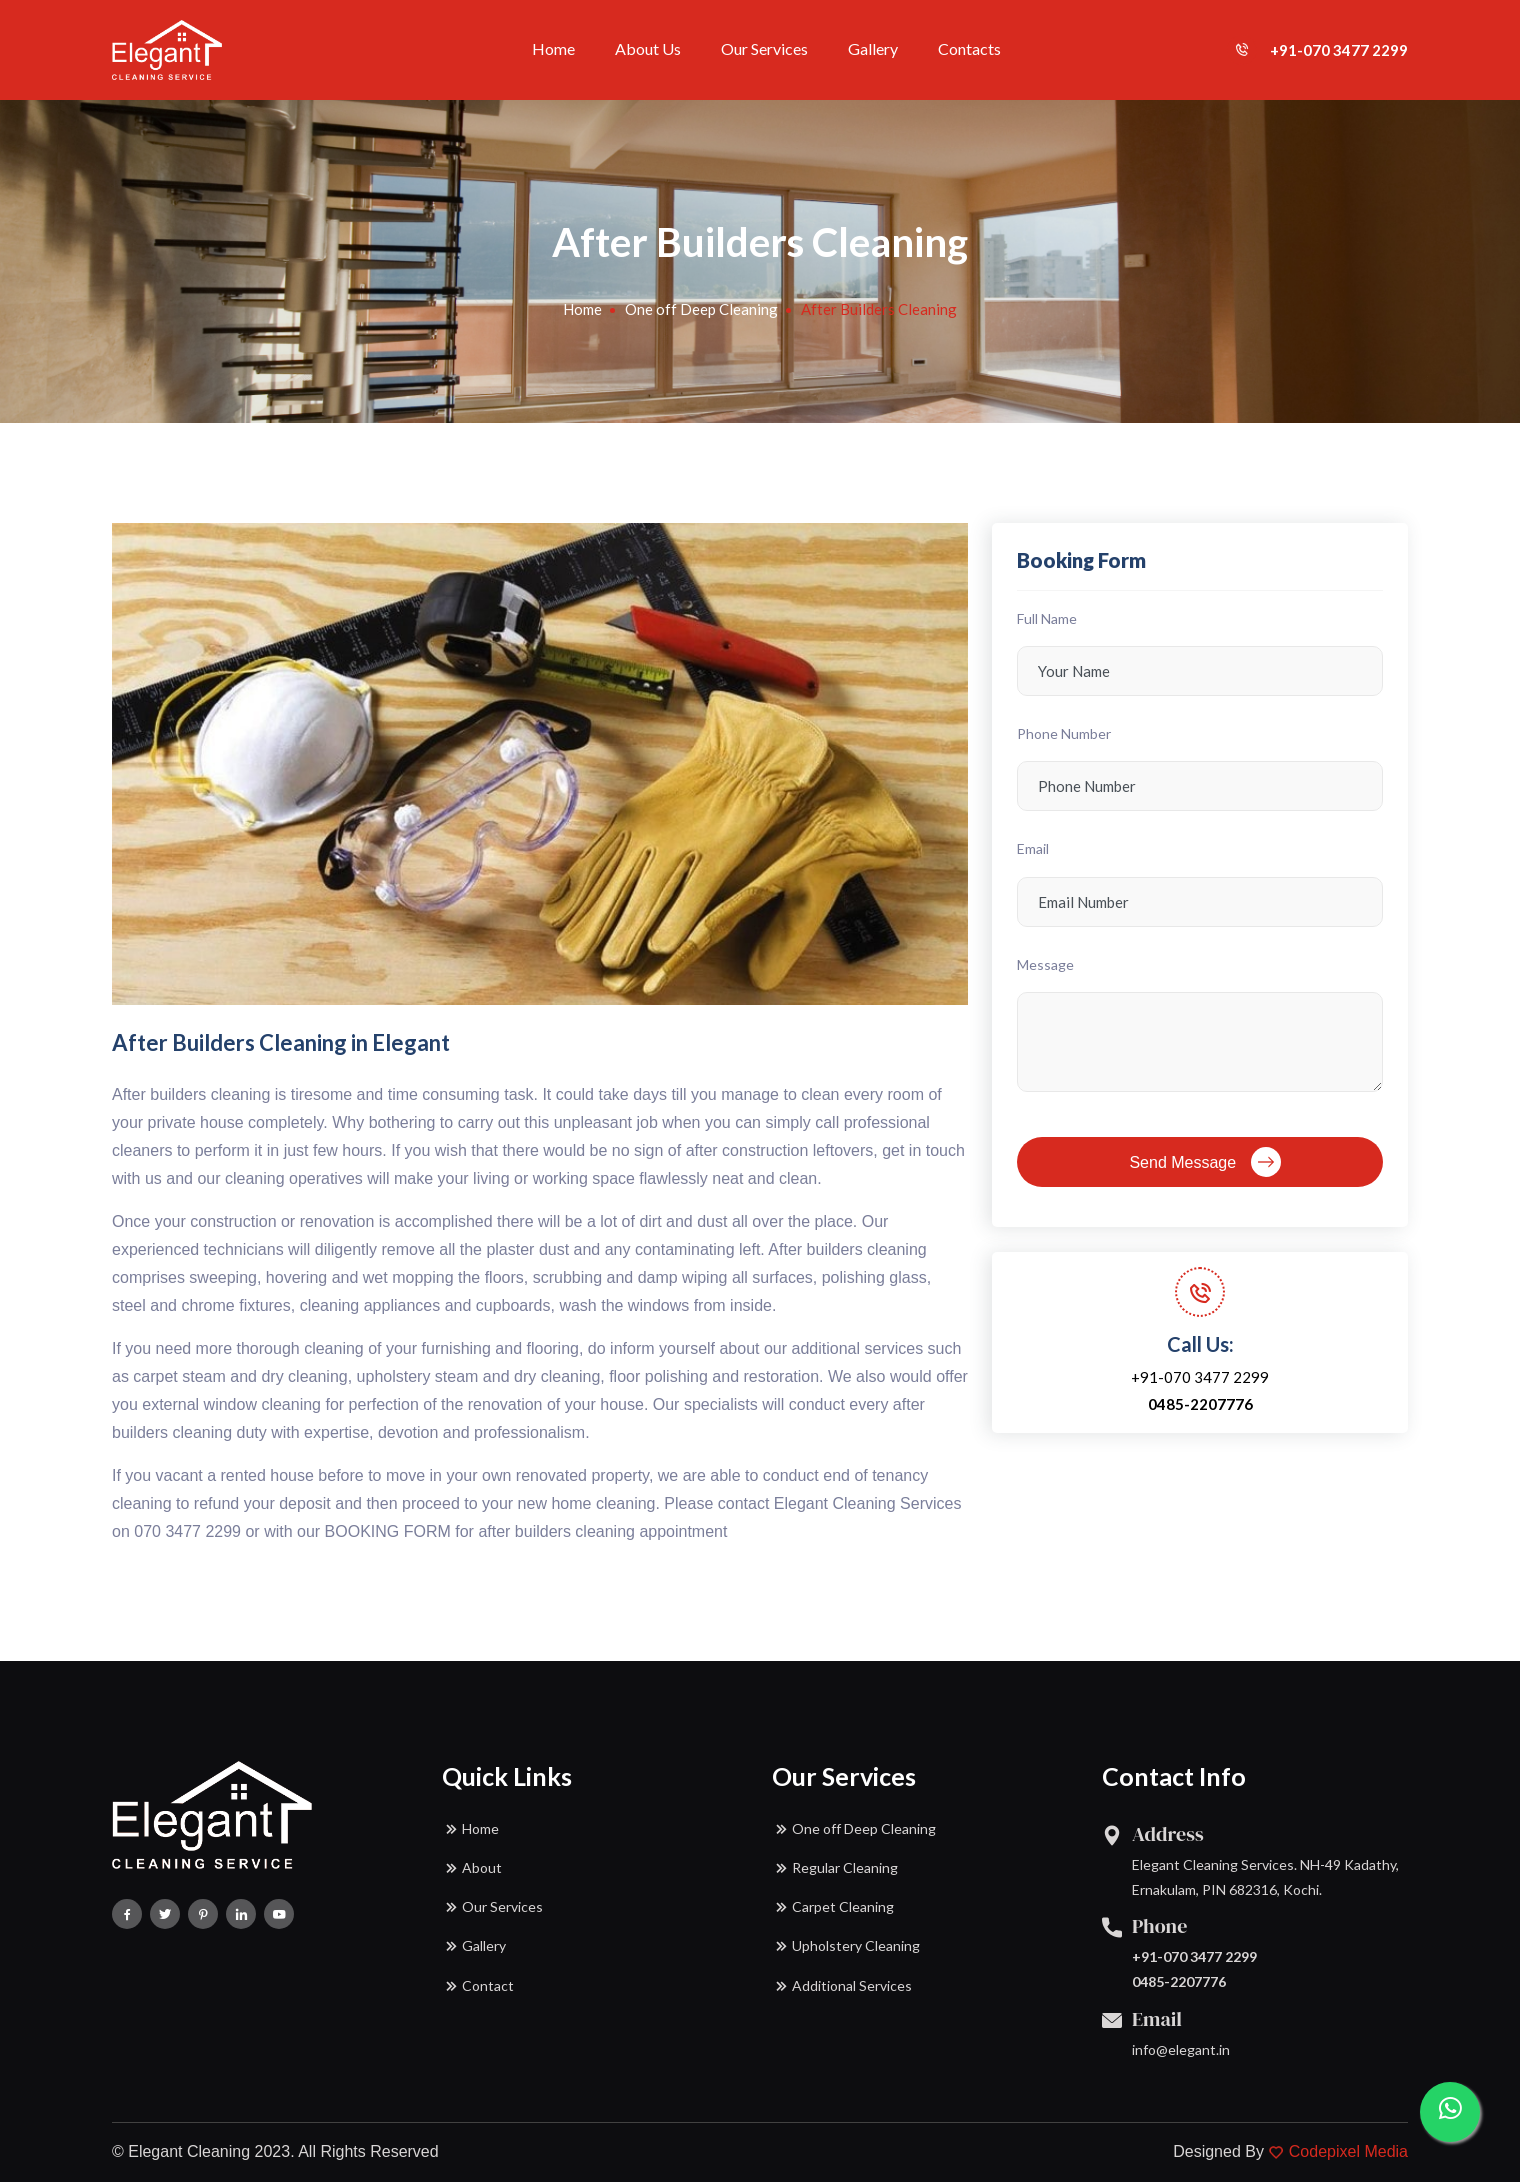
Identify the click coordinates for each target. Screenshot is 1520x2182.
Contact (478, 1986)
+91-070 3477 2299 (1317, 50)
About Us (648, 48)
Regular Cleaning (835, 1868)
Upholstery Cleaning (846, 1946)
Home (553, 48)
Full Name (1047, 618)
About (472, 1868)
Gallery (873, 48)
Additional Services (842, 1986)
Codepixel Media (1348, 2151)
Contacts (969, 48)
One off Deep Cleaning (701, 309)
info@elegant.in (1181, 2049)
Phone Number (1064, 733)
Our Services (764, 48)
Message (1045, 964)
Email (1033, 848)
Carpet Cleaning (833, 1907)
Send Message (1204, 1162)
